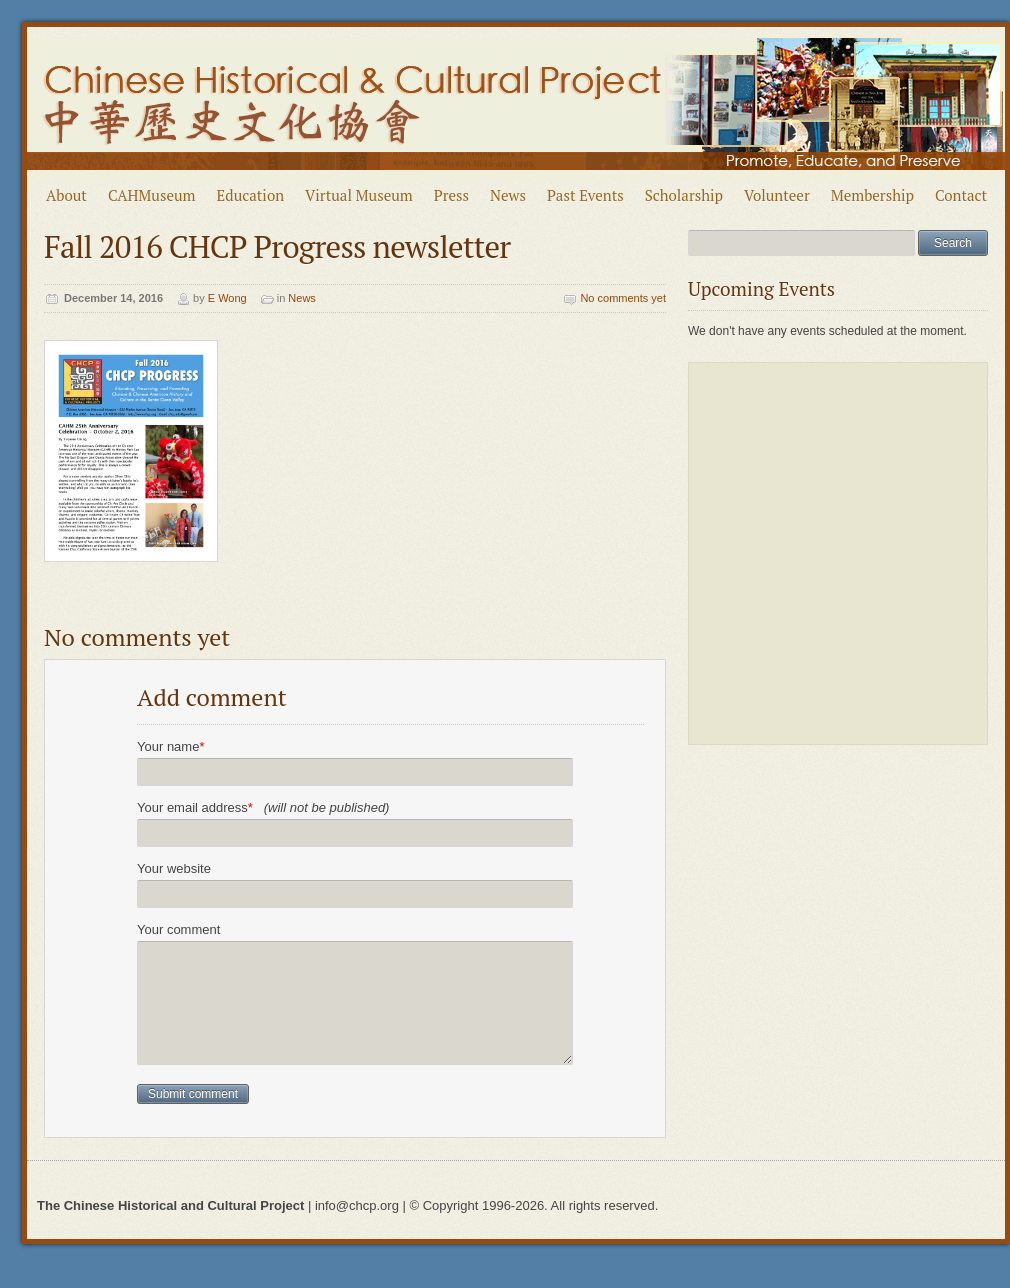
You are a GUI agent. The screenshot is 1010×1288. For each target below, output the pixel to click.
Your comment (178, 929)
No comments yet (623, 298)
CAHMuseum (152, 195)
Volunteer (777, 195)
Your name (170, 746)
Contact (961, 195)
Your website (174, 868)
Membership (872, 195)
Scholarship (684, 195)
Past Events (585, 195)
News (508, 195)
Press (451, 195)
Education (251, 195)
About (66, 195)
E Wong (227, 298)
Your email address (263, 807)
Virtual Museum (359, 195)
